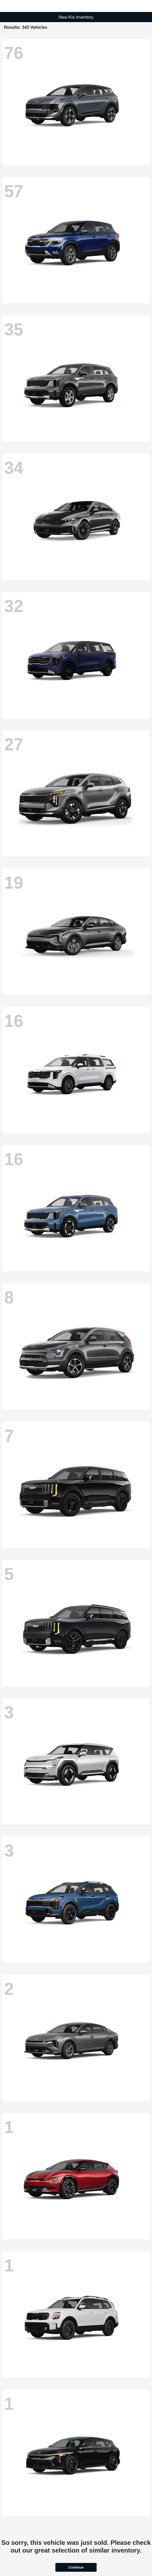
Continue (75, 2567)
